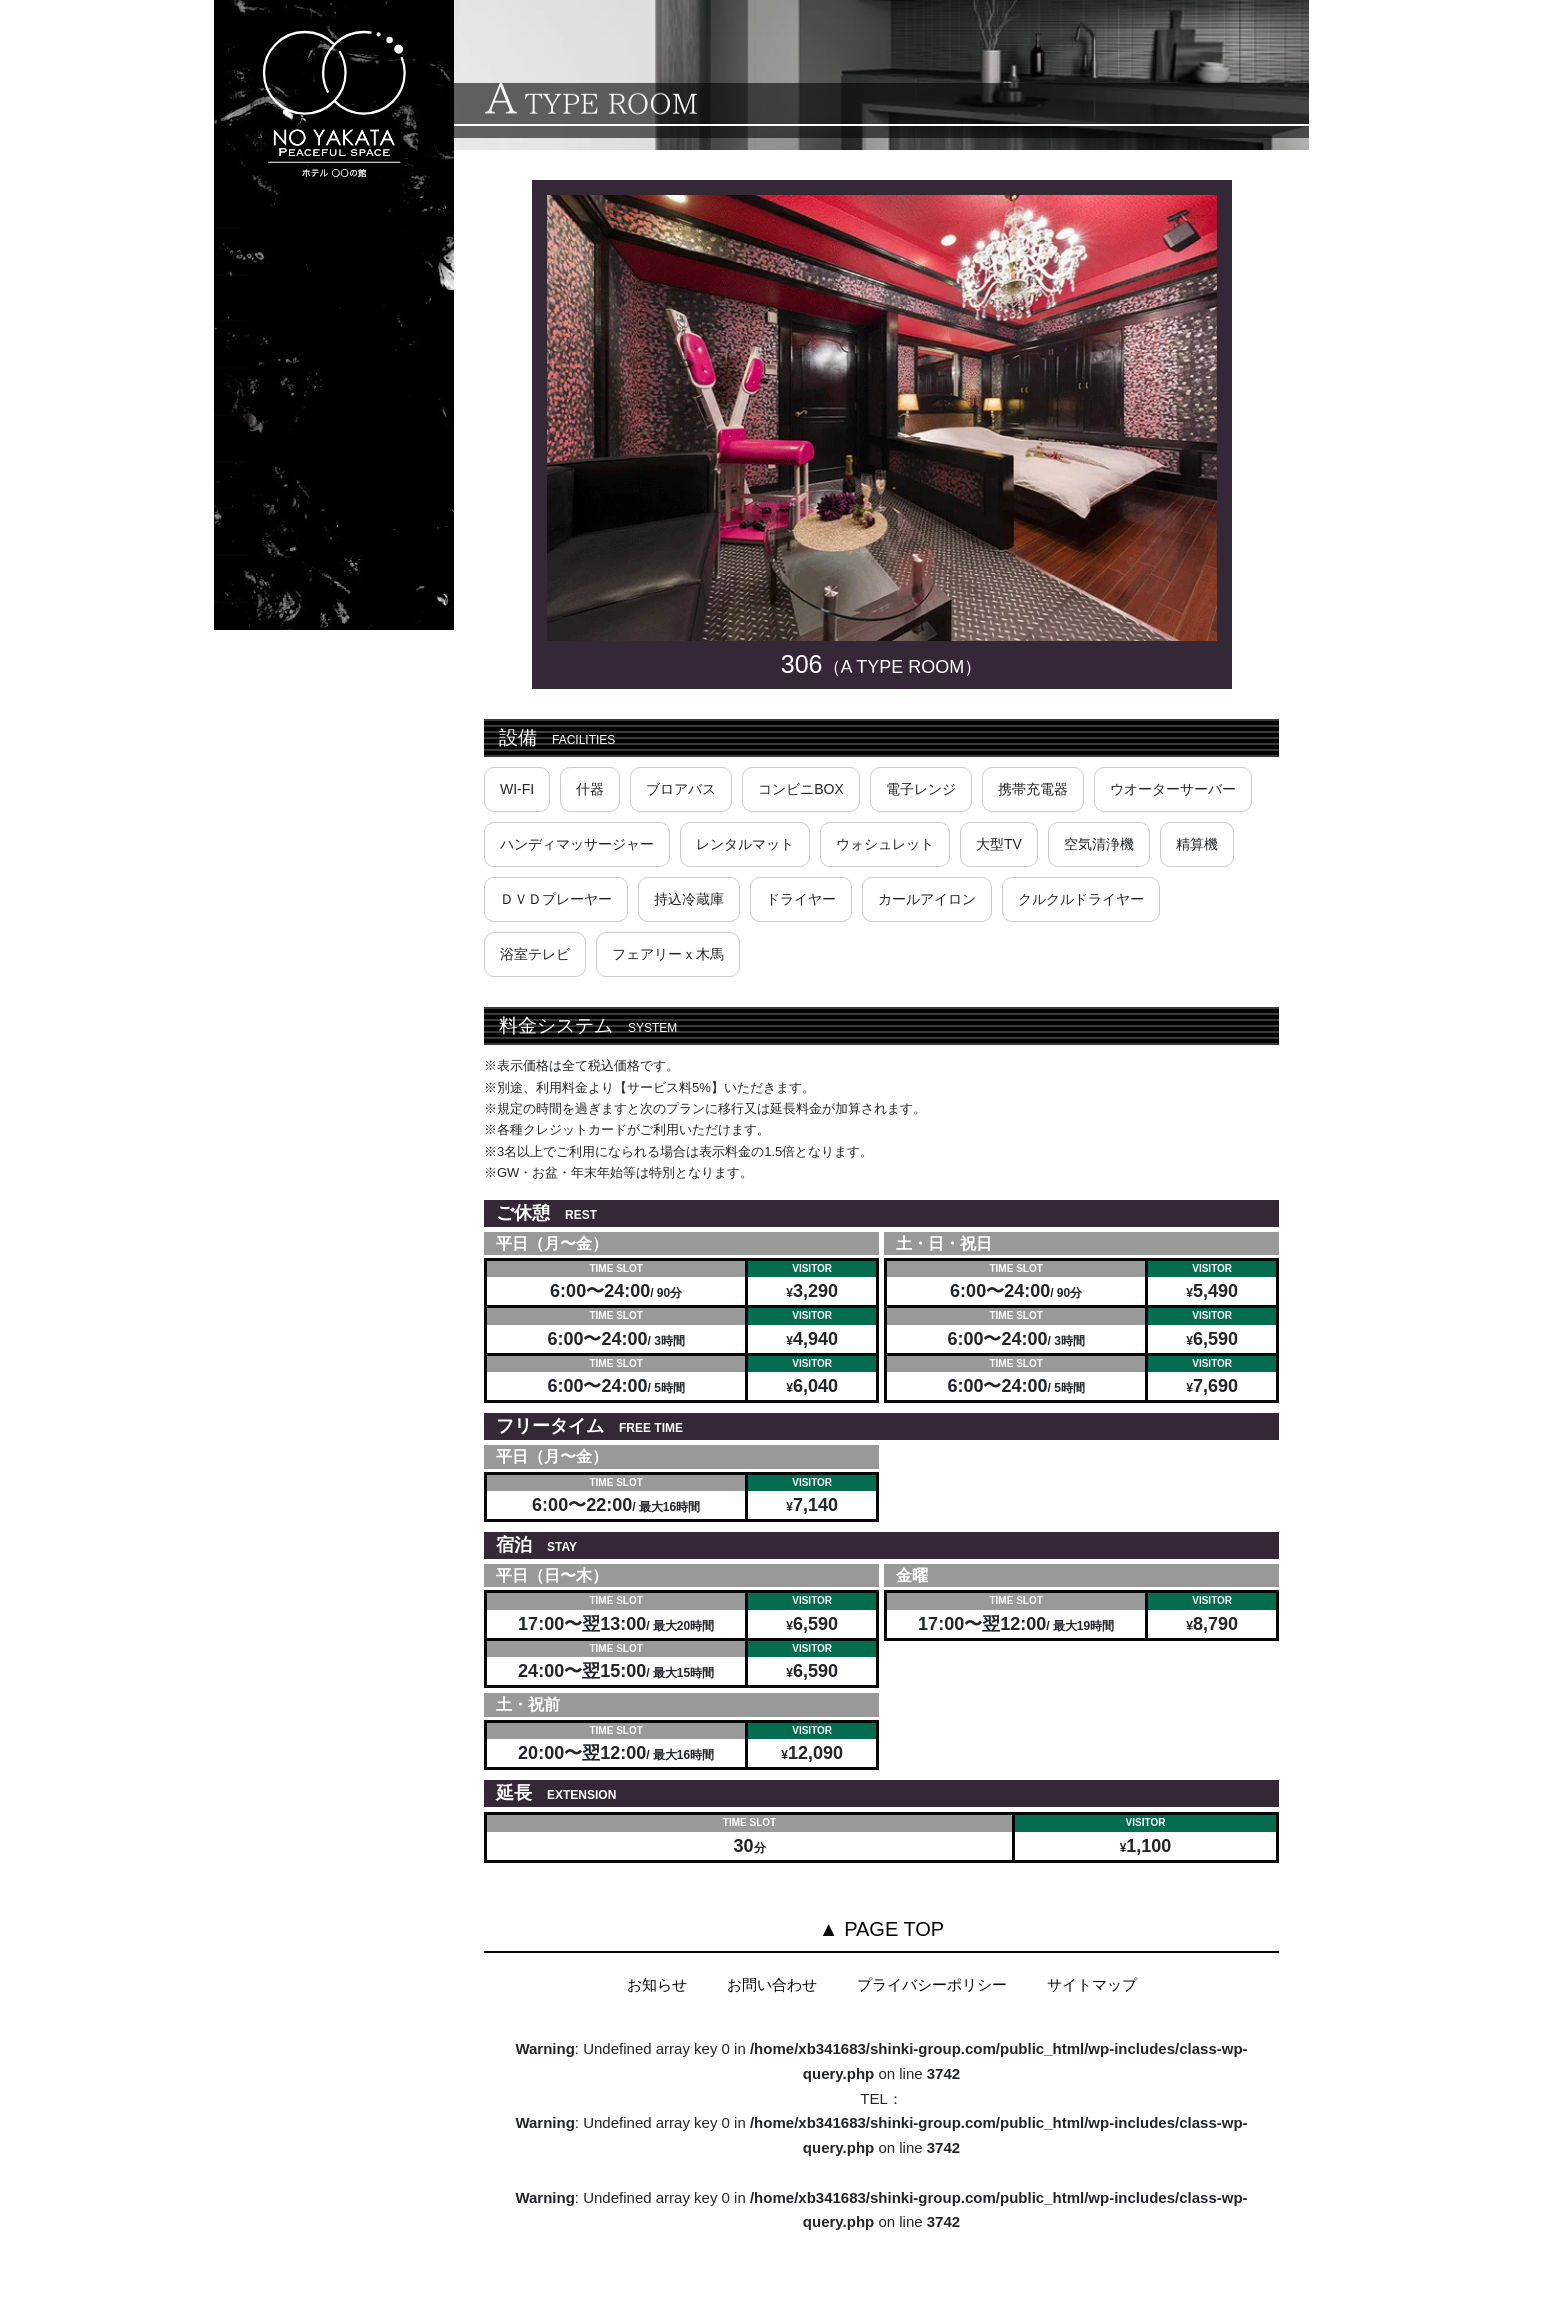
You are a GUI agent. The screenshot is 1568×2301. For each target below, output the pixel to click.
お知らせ (657, 1984)
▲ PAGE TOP (881, 1929)
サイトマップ (1092, 1984)
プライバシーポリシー (932, 1984)
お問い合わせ (772, 1984)
